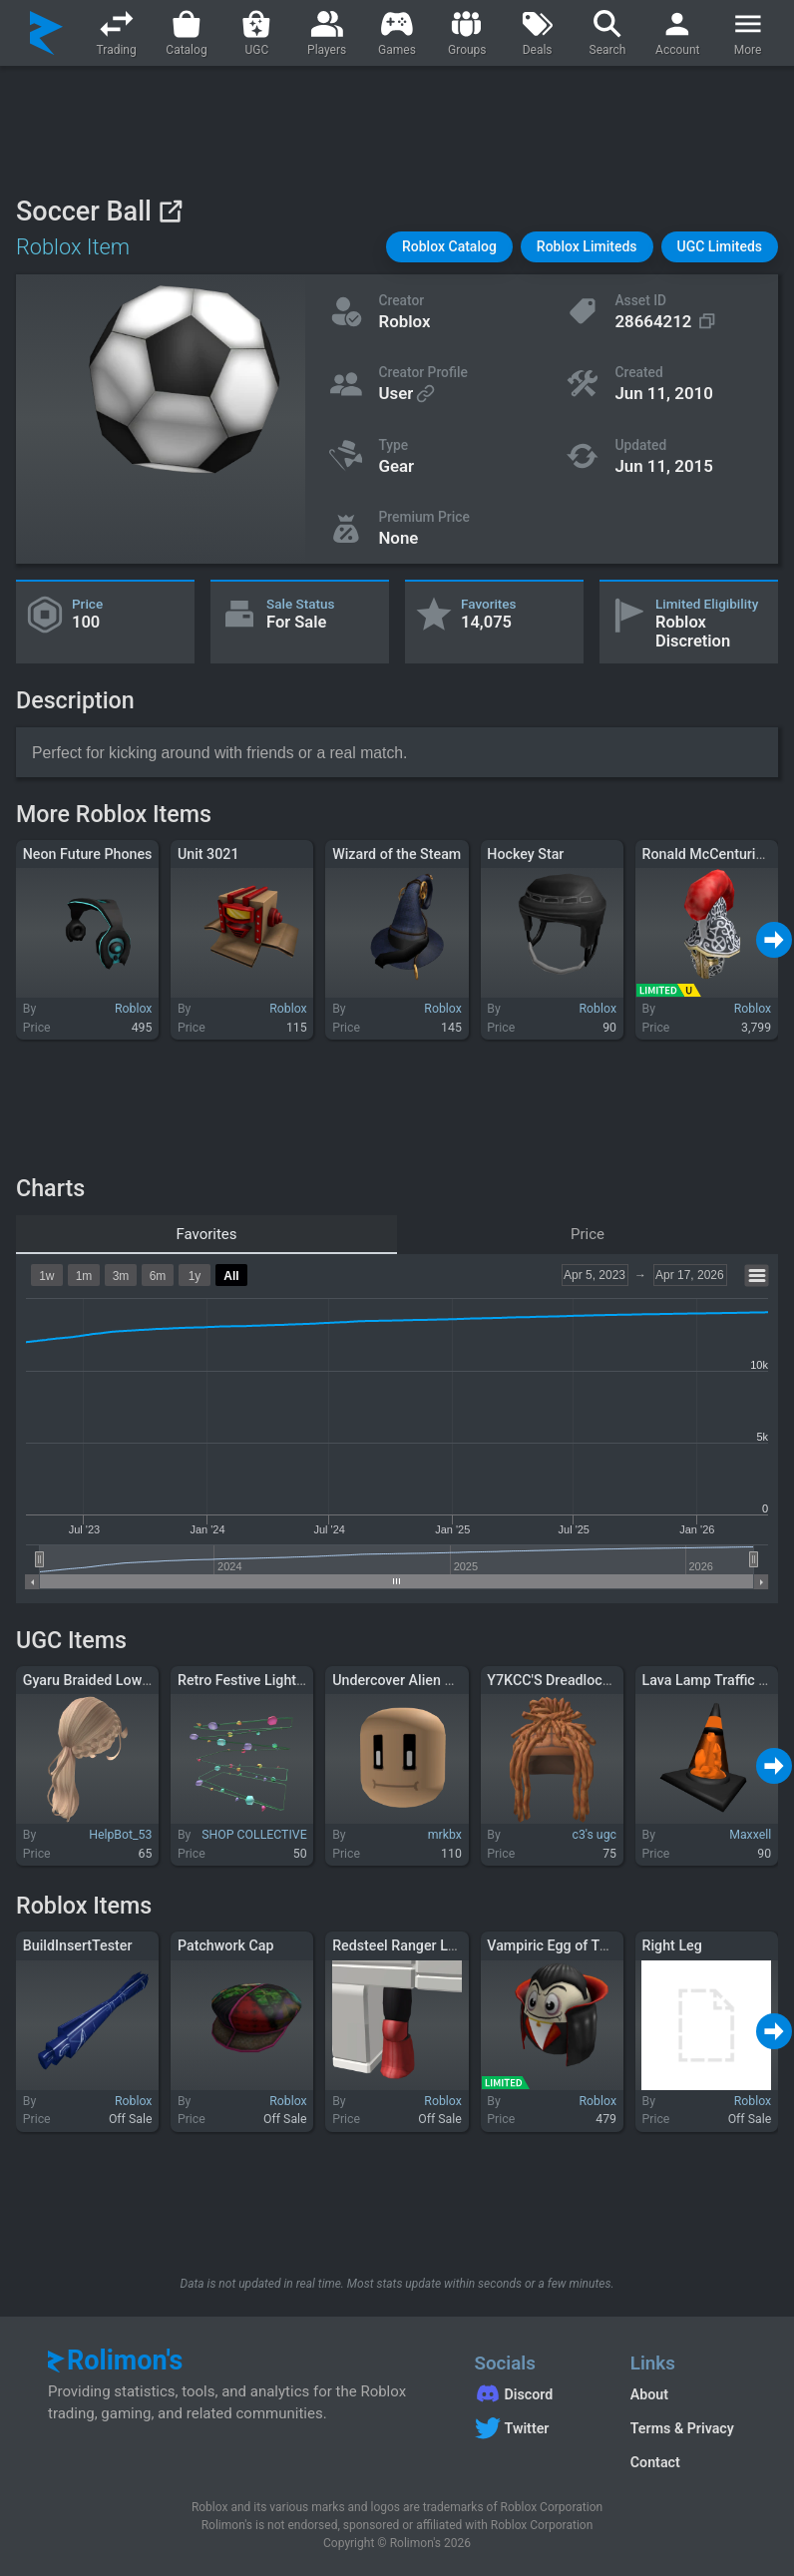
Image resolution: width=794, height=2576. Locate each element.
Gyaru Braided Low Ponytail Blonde (134, 1680)
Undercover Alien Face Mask (422, 1680)
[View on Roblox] (170, 211)
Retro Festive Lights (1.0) (257, 1680)
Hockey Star (525, 854)
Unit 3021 (208, 854)
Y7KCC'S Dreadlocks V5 (562, 1680)
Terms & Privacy (682, 2428)
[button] (449, 246)
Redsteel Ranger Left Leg (412, 1945)
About (649, 2394)
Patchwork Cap (225, 1945)
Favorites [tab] (206, 1234)
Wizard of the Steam (396, 854)
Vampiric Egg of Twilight (564, 1945)
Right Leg (672, 1945)
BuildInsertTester (78, 1945)
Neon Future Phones (88, 854)
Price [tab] (587, 1234)
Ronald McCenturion (707, 854)
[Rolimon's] (46, 33)
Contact (655, 2462)
